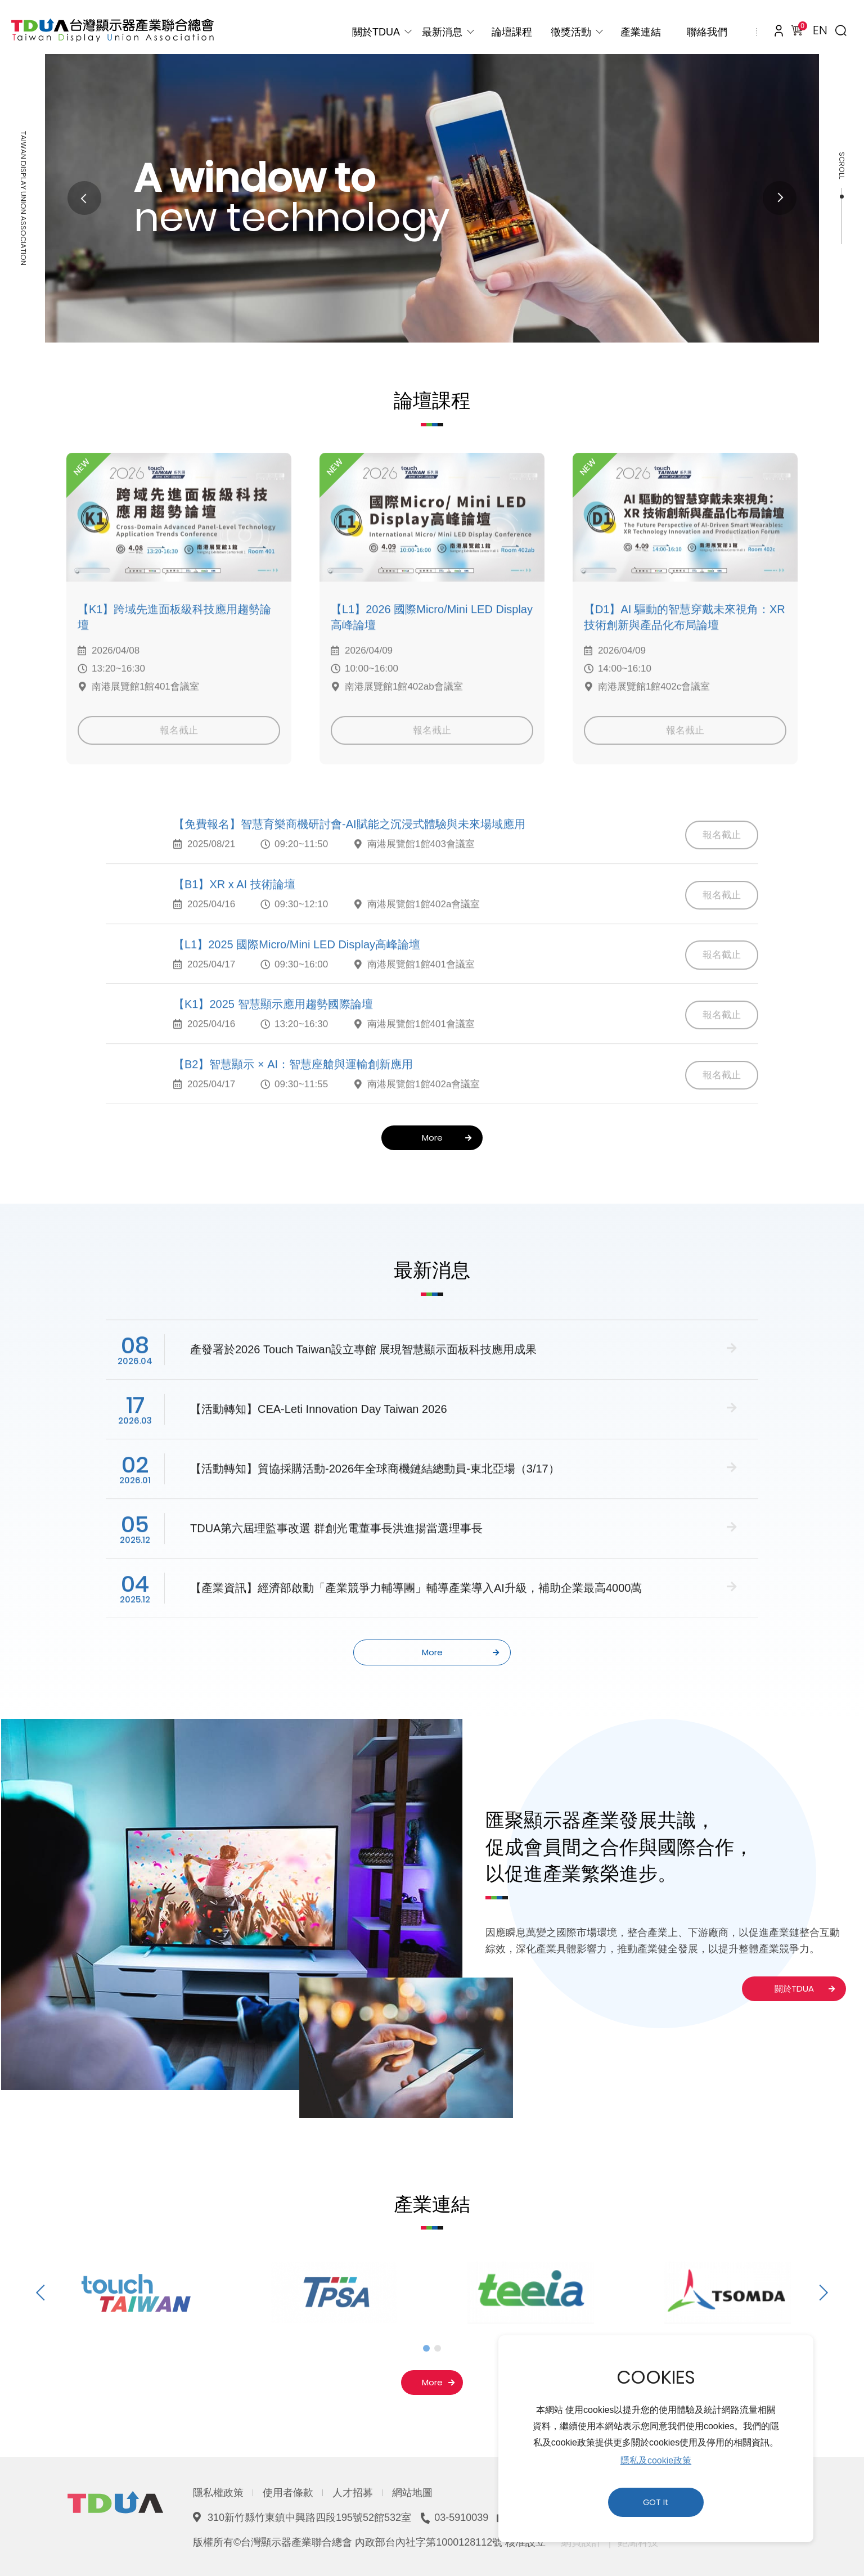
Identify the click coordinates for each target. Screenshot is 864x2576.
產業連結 (640, 32)
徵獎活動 (571, 32)
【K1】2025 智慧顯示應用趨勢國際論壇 (273, 1034)
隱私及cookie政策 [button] (655, 2460)
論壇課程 (512, 32)
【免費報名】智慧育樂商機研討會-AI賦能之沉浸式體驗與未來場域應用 (349, 853)
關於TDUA (376, 32)
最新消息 (442, 32)
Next (779, 198)
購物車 (800, 27)
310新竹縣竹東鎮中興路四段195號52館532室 (309, 2517)
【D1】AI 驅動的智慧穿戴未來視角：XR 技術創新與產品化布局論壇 (684, 647)
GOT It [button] (656, 2502)
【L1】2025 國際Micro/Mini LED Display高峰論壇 (296, 973)
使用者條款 (288, 2492)
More (447, 1137)
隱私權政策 (218, 2492)
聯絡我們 (707, 32)
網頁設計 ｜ (588, 2542)
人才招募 (352, 2492)
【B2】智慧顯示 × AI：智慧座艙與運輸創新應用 (293, 1093)
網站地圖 (412, 2492)
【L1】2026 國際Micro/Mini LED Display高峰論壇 (432, 647)
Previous (84, 198)
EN (820, 30)
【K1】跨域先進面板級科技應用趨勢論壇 (174, 647)
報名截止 (179, 759)
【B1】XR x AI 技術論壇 (234, 913)
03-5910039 (461, 2517)
